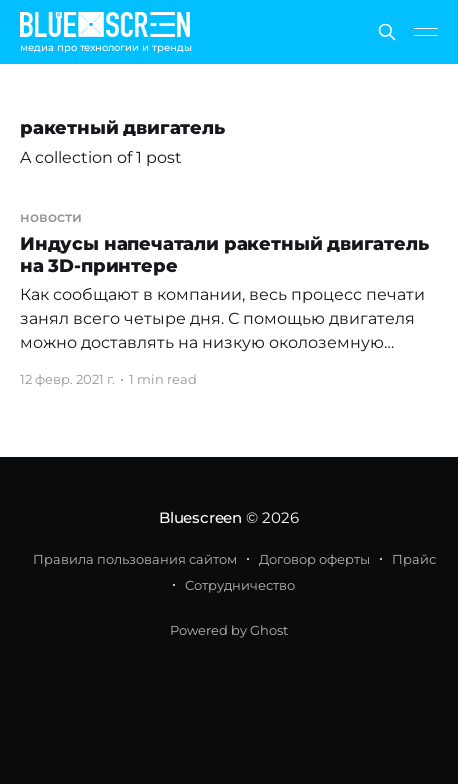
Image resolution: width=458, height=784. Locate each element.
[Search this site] (387, 32)
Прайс (414, 559)
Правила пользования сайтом (135, 559)
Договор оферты (314, 559)
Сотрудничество (240, 585)
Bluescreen (200, 517)
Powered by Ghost (229, 630)
